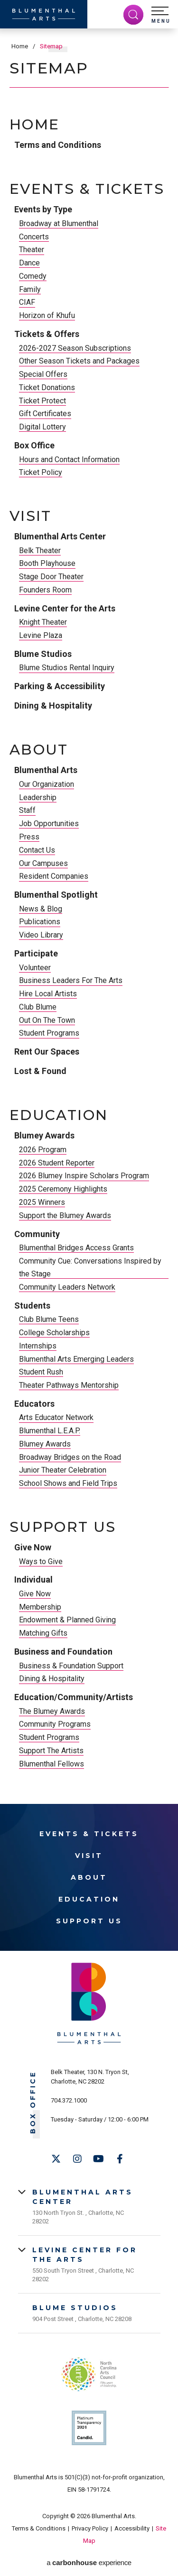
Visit (30, 516)
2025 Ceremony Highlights (63, 1188)
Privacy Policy (90, 2528)
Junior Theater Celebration (62, 1470)
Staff (27, 810)
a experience (89, 2562)
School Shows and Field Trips (68, 1483)
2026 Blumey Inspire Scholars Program (84, 1175)
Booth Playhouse (47, 563)
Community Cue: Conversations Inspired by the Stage (90, 1267)
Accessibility (132, 2528)
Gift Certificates (45, 413)
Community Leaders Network (67, 1287)
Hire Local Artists (48, 993)
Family (30, 289)
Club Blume (37, 1006)
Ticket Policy (40, 472)
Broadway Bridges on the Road (70, 1457)
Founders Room (45, 589)
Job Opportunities (49, 823)
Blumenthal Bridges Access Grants (76, 1247)
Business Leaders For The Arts (70, 980)
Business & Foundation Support (71, 1665)
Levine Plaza (40, 635)
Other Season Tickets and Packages (79, 360)
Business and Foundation (63, 1652)
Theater (31, 249)
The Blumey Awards (52, 1711)
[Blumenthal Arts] (43, 14)
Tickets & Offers (46, 334)
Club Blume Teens (49, 1319)
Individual (33, 1579)
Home (19, 46)
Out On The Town (47, 1020)
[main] (89, 899)
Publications (39, 921)
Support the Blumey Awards (65, 1215)
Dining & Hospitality (53, 705)
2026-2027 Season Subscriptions (75, 348)
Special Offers (43, 374)
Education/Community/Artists (73, 1697)
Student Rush (41, 1371)
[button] (160, 15)
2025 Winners (42, 1202)
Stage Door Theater (51, 576)
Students (32, 1306)
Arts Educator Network (56, 1417)
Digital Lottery (42, 426)
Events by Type (43, 209)
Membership (40, 1606)
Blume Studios (43, 654)
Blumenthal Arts (45, 770)
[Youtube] (98, 2158)
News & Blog (40, 908)
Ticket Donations (47, 387)
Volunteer (35, 967)
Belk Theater (40, 550)
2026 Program (42, 1149)
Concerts (34, 236)
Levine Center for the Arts (64, 608)
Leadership (37, 797)
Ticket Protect (42, 400)
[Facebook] (120, 2158)
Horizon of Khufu (47, 315)
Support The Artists (51, 1750)
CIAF (27, 302)
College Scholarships (54, 1332)
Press (29, 836)
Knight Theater (43, 622)
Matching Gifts (43, 1633)
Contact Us (37, 850)
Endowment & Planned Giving (67, 1619)
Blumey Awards (44, 1135)
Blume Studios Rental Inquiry (66, 667)
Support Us (62, 1527)
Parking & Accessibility (59, 686)
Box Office (34, 445)
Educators (34, 1404)
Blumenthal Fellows (51, 1763)
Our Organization (46, 784)
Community (37, 1234)
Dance (29, 262)
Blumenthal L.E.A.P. (49, 1430)
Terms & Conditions (39, 2528)
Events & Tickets (86, 189)
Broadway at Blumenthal (58, 223)
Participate (36, 953)
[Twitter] (56, 2158)
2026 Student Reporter (56, 1162)
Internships (37, 1345)
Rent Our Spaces (46, 1051)
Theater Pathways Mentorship (69, 1385)
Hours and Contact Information (69, 459)
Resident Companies (53, 876)
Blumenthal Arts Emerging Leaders (76, 1359)
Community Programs (55, 1724)
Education (58, 1115)
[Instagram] (77, 2158)
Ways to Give (41, 1561)
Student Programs (49, 1033)
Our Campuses (43, 863)
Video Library (41, 934)
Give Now (32, 1547)
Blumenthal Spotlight (56, 895)
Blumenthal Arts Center (60, 536)
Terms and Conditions (57, 145)
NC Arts (89, 2374)
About (38, 749)
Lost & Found (40, 1071)
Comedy (33, 276)
